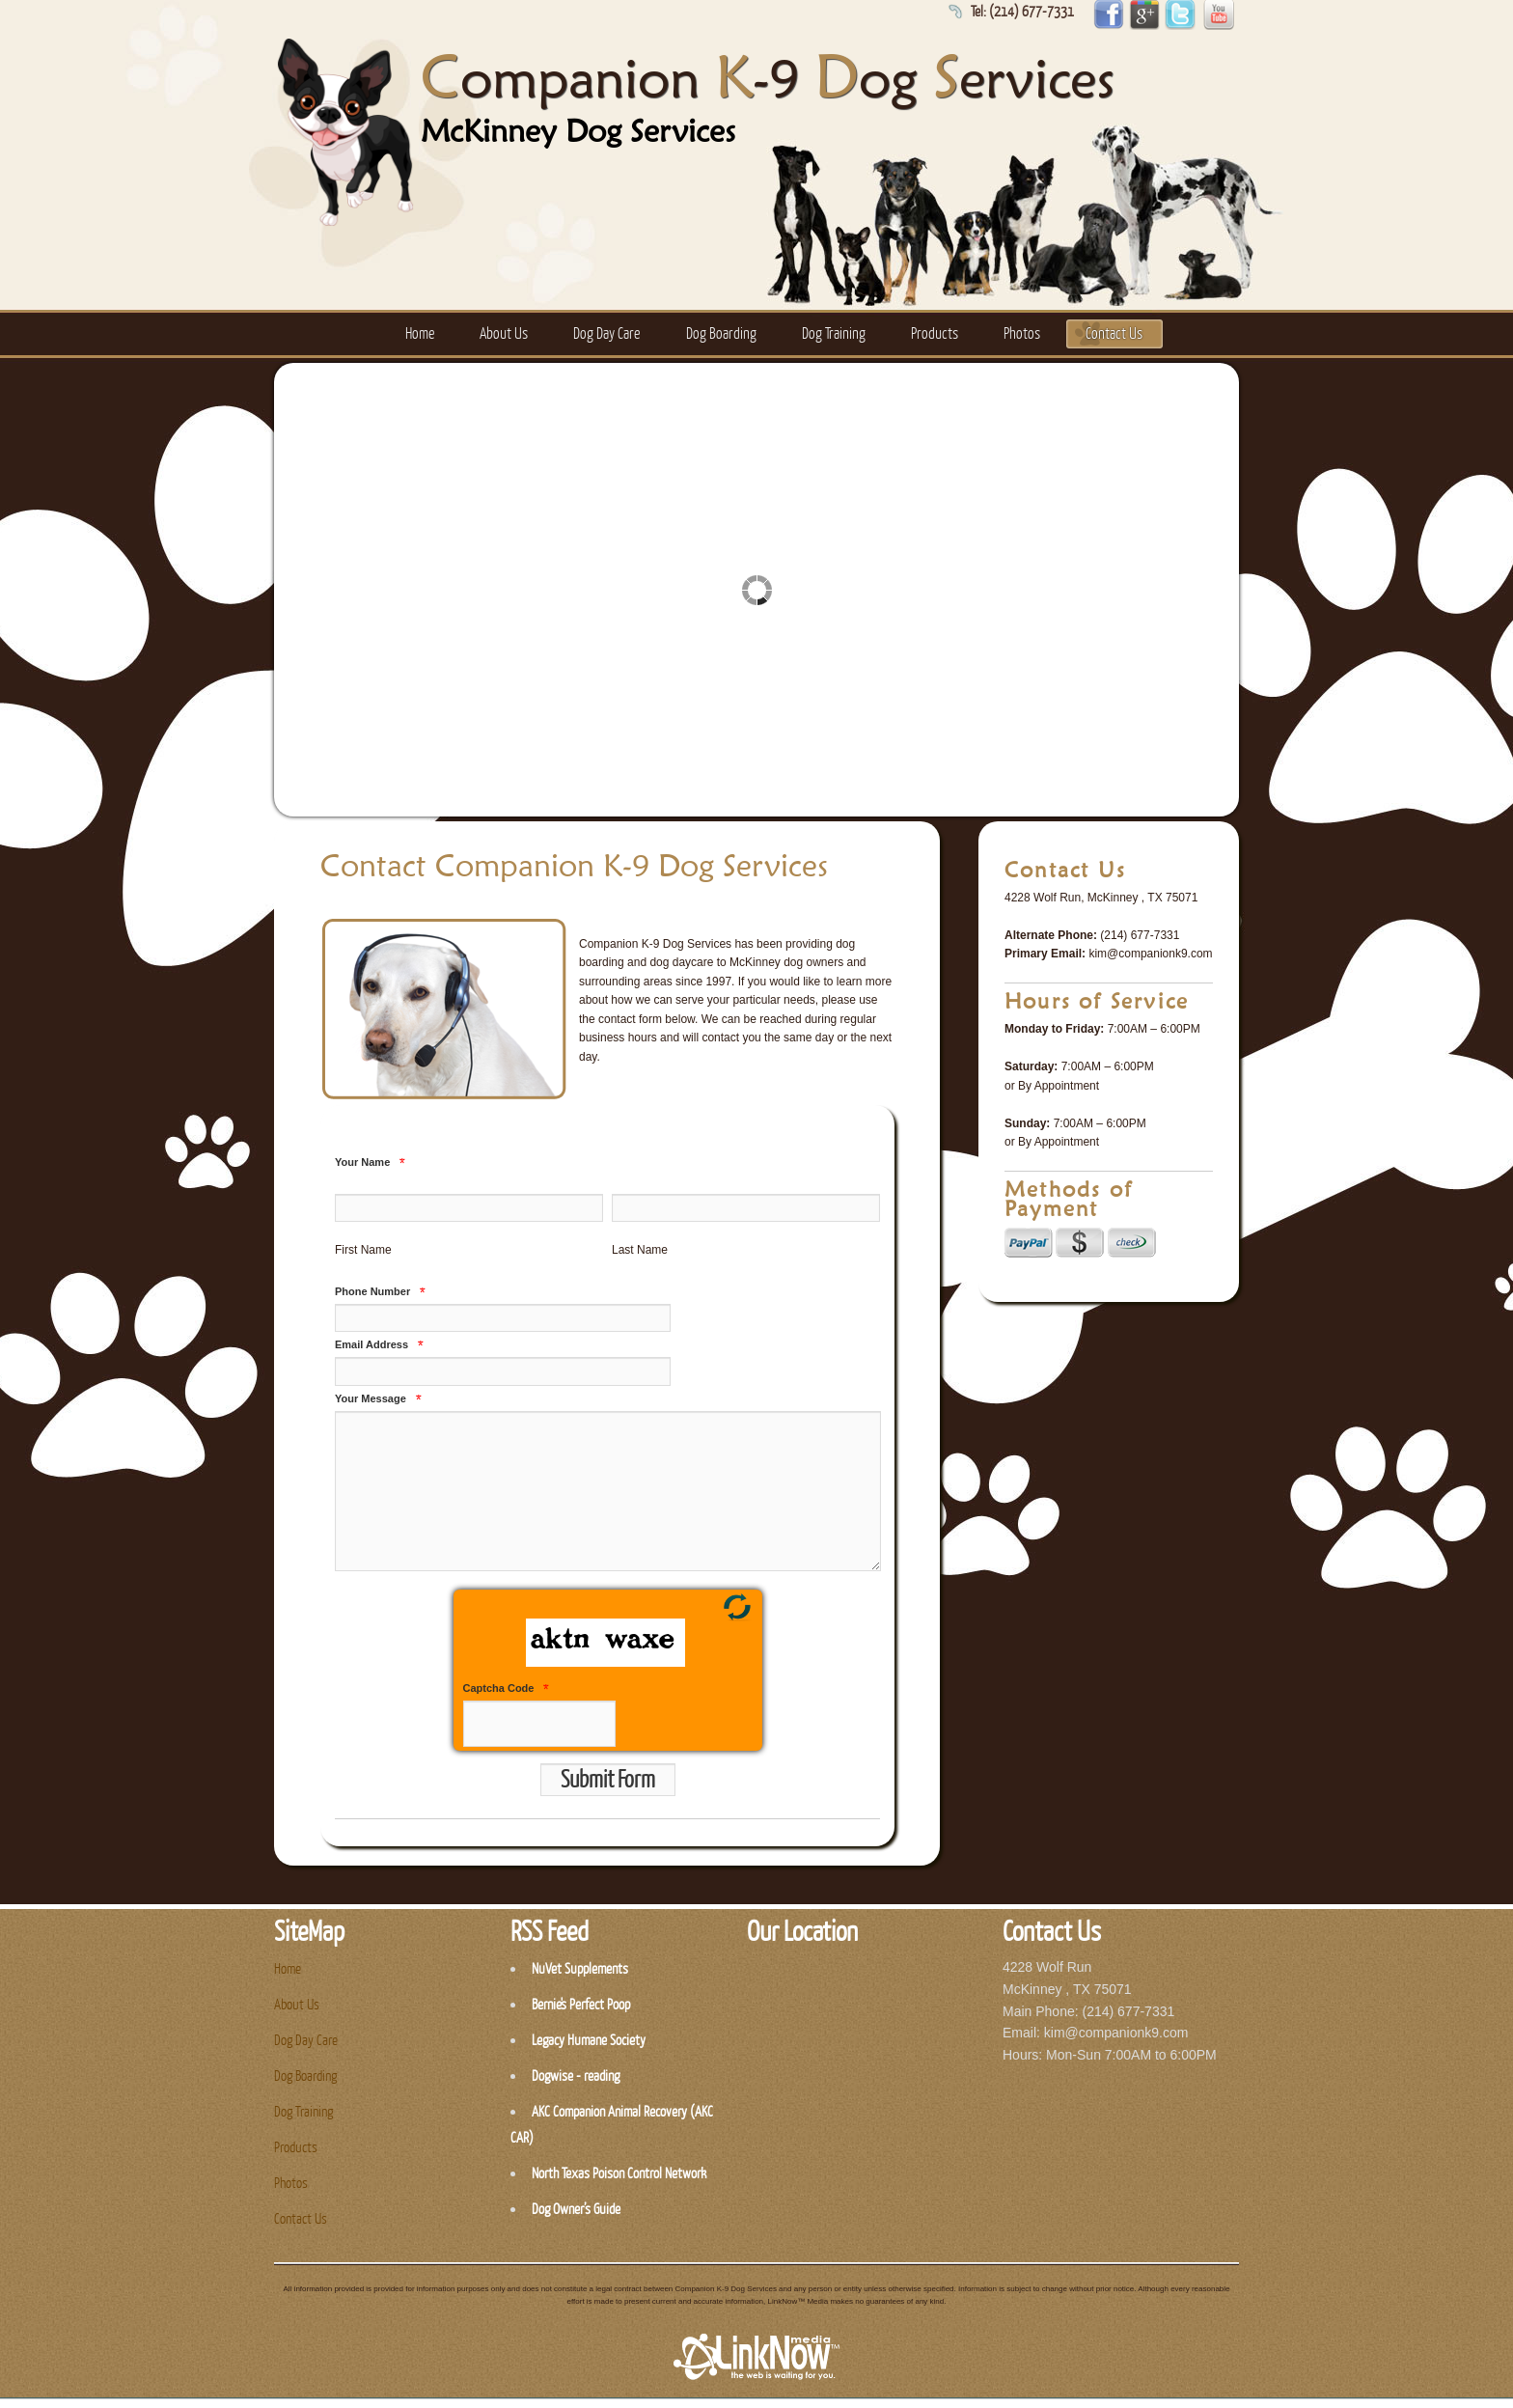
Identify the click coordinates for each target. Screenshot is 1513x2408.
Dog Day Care (606, 334)
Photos (1022, 334)
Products (934, 334)
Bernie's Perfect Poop (581, 2005)
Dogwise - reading (575, 2076)
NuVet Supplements (580, 1969)
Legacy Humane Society (589, 2041)
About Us (504, 334)
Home (419, 334)
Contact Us (1114, 334)
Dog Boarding (721, 334)
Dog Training (834, 334)
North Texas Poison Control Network (619, 2174)
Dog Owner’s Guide (576, 2209)
